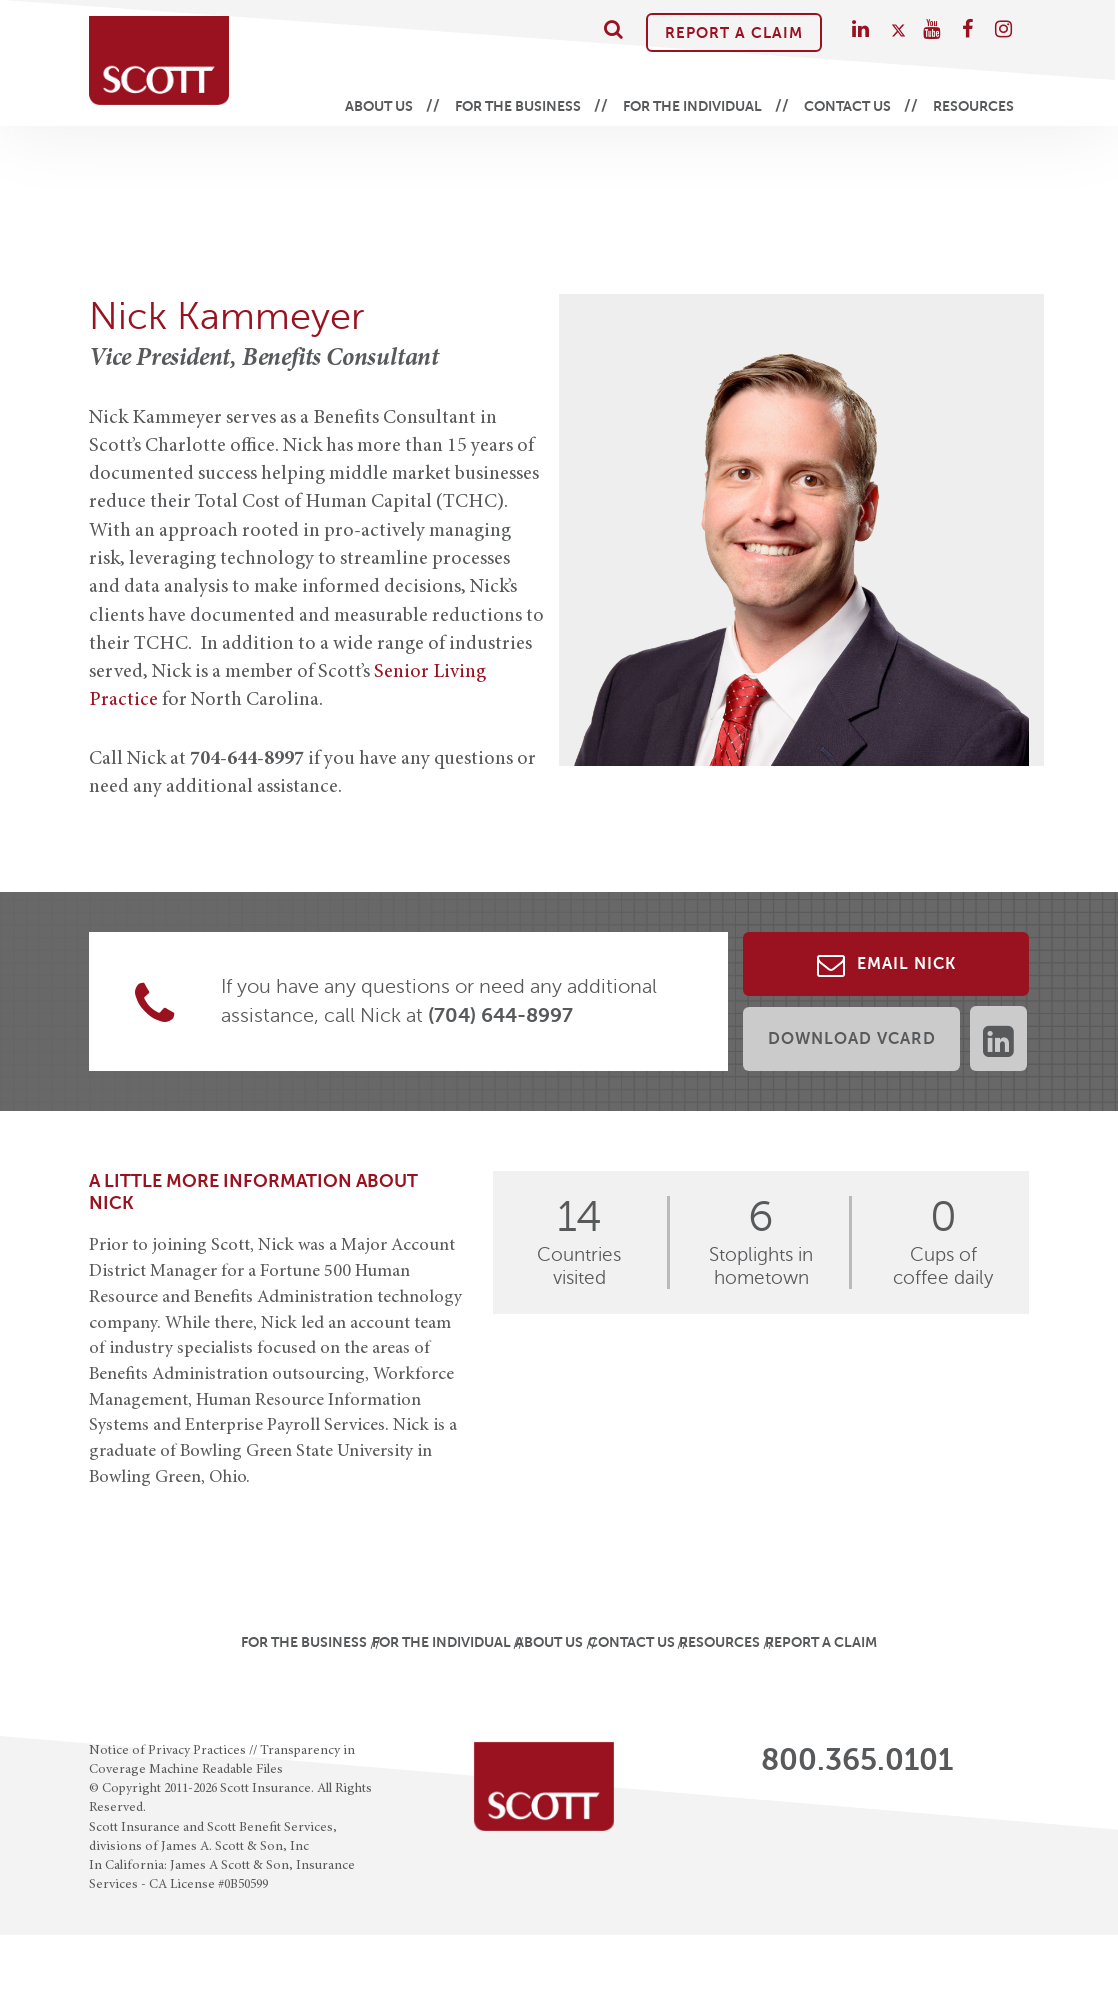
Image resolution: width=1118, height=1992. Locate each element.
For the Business (518, 106)
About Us (379, 106)
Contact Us (847, 106)
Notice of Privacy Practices (167, 1751)
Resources (973, 106)
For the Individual (692, 106)
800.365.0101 (857, 1760)
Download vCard (852, 1039)
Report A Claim (734, 32)
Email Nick (886, 965)
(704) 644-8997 (500, 1015)
